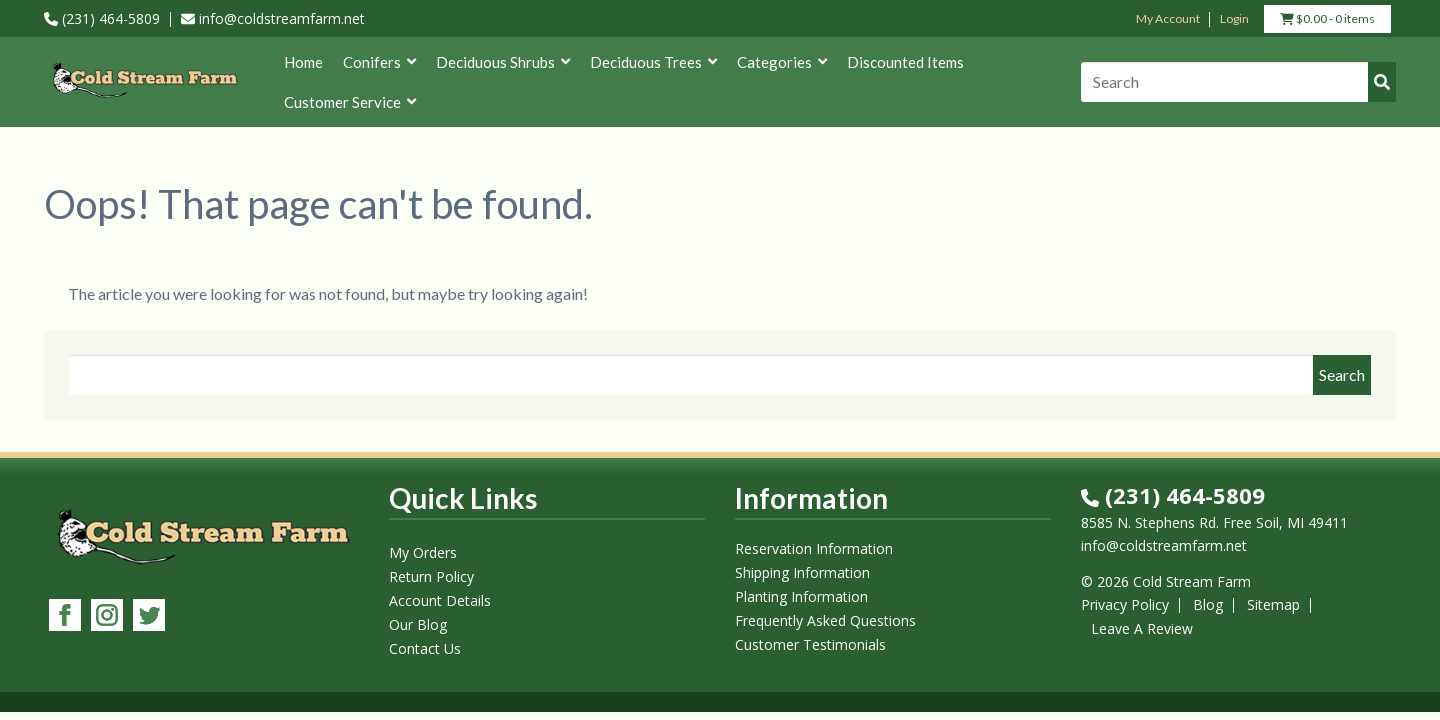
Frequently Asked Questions (825, 620)
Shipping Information (802, 572)
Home (303, 62)
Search (1342, 374)
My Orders (423, 552)
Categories (782, 62)
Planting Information (801, 596)
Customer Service (350, 102)
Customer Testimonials (810, 644)
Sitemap (1273, 604)
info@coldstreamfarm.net (273, 18)
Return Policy (431, 576)
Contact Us (425, 648)
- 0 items (1327, 21)
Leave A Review (1142, 628)
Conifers (379, 62)
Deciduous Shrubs (503, 62)
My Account (1168, 18)
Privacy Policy (1125, 604)
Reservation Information (814, 548)
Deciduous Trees (653, 62)
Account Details (440, 600)
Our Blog (418, 624)
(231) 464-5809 (102, 18)
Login (1234, 18)
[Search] (1239, 82)
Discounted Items (905, 62)
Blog (1208, 604)
